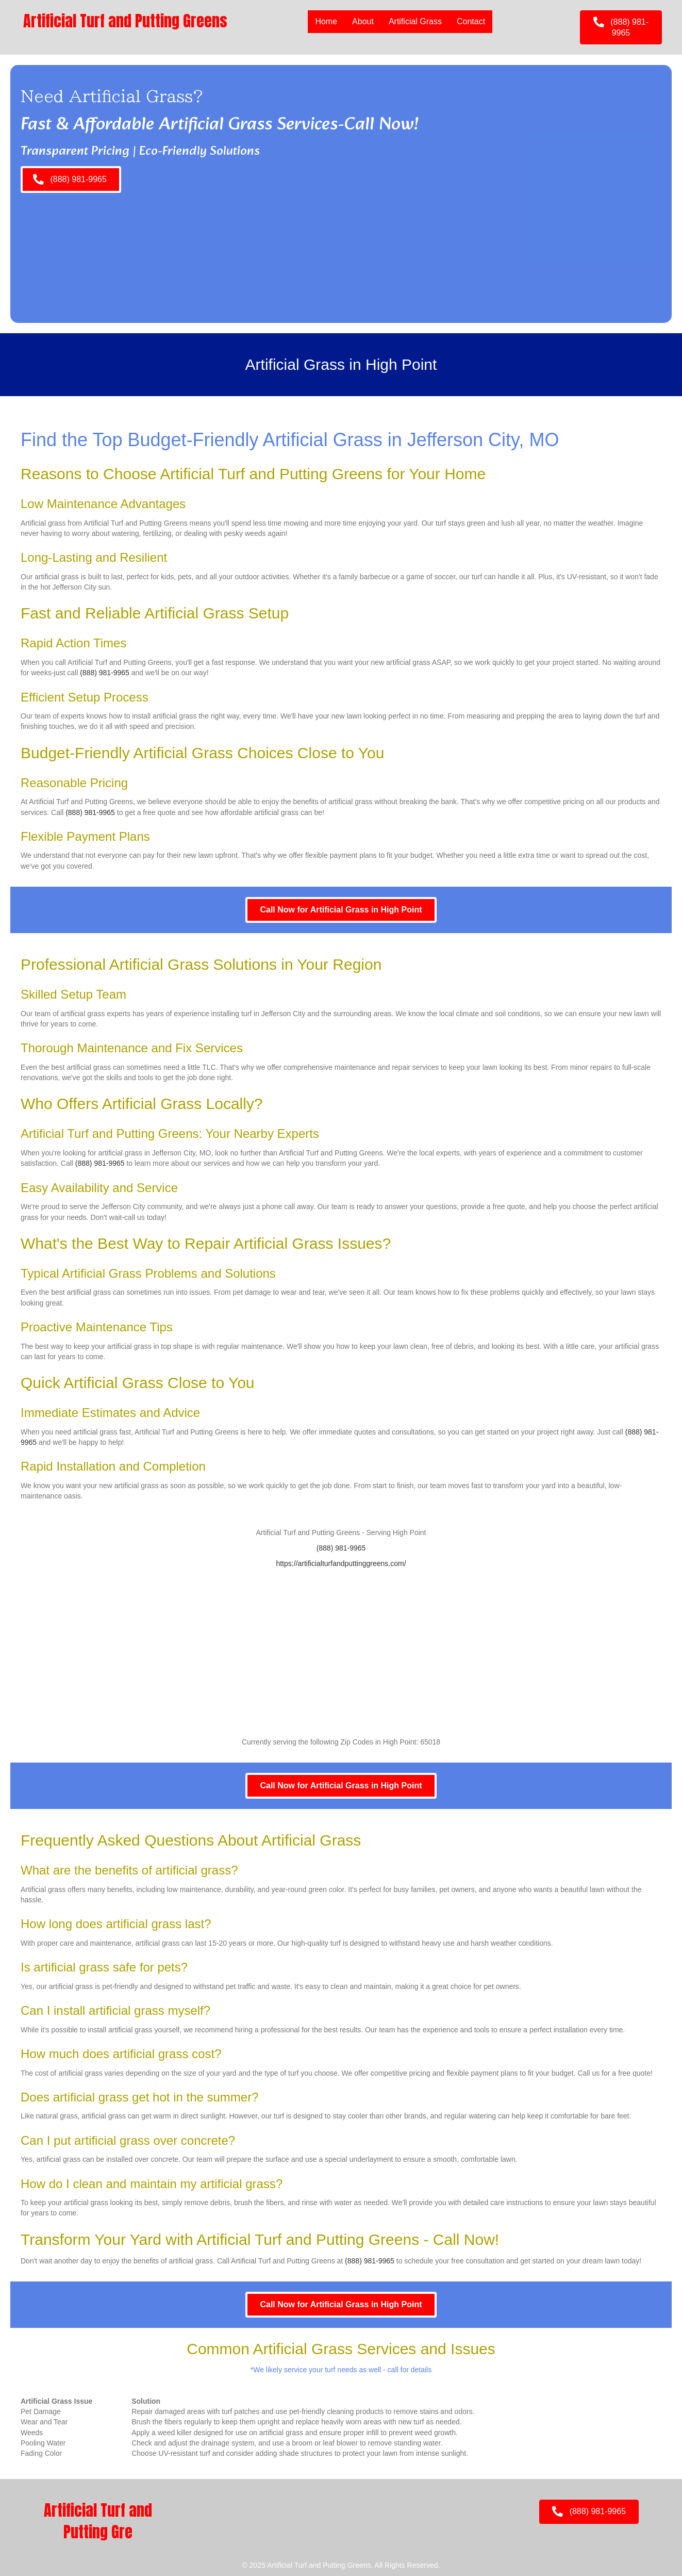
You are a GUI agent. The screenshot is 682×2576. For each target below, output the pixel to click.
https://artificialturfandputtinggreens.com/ (341, 1563)
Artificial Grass (415, 21)
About (363, 21)
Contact (471, 21)
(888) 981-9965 (104, 673)
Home (326, 21)
